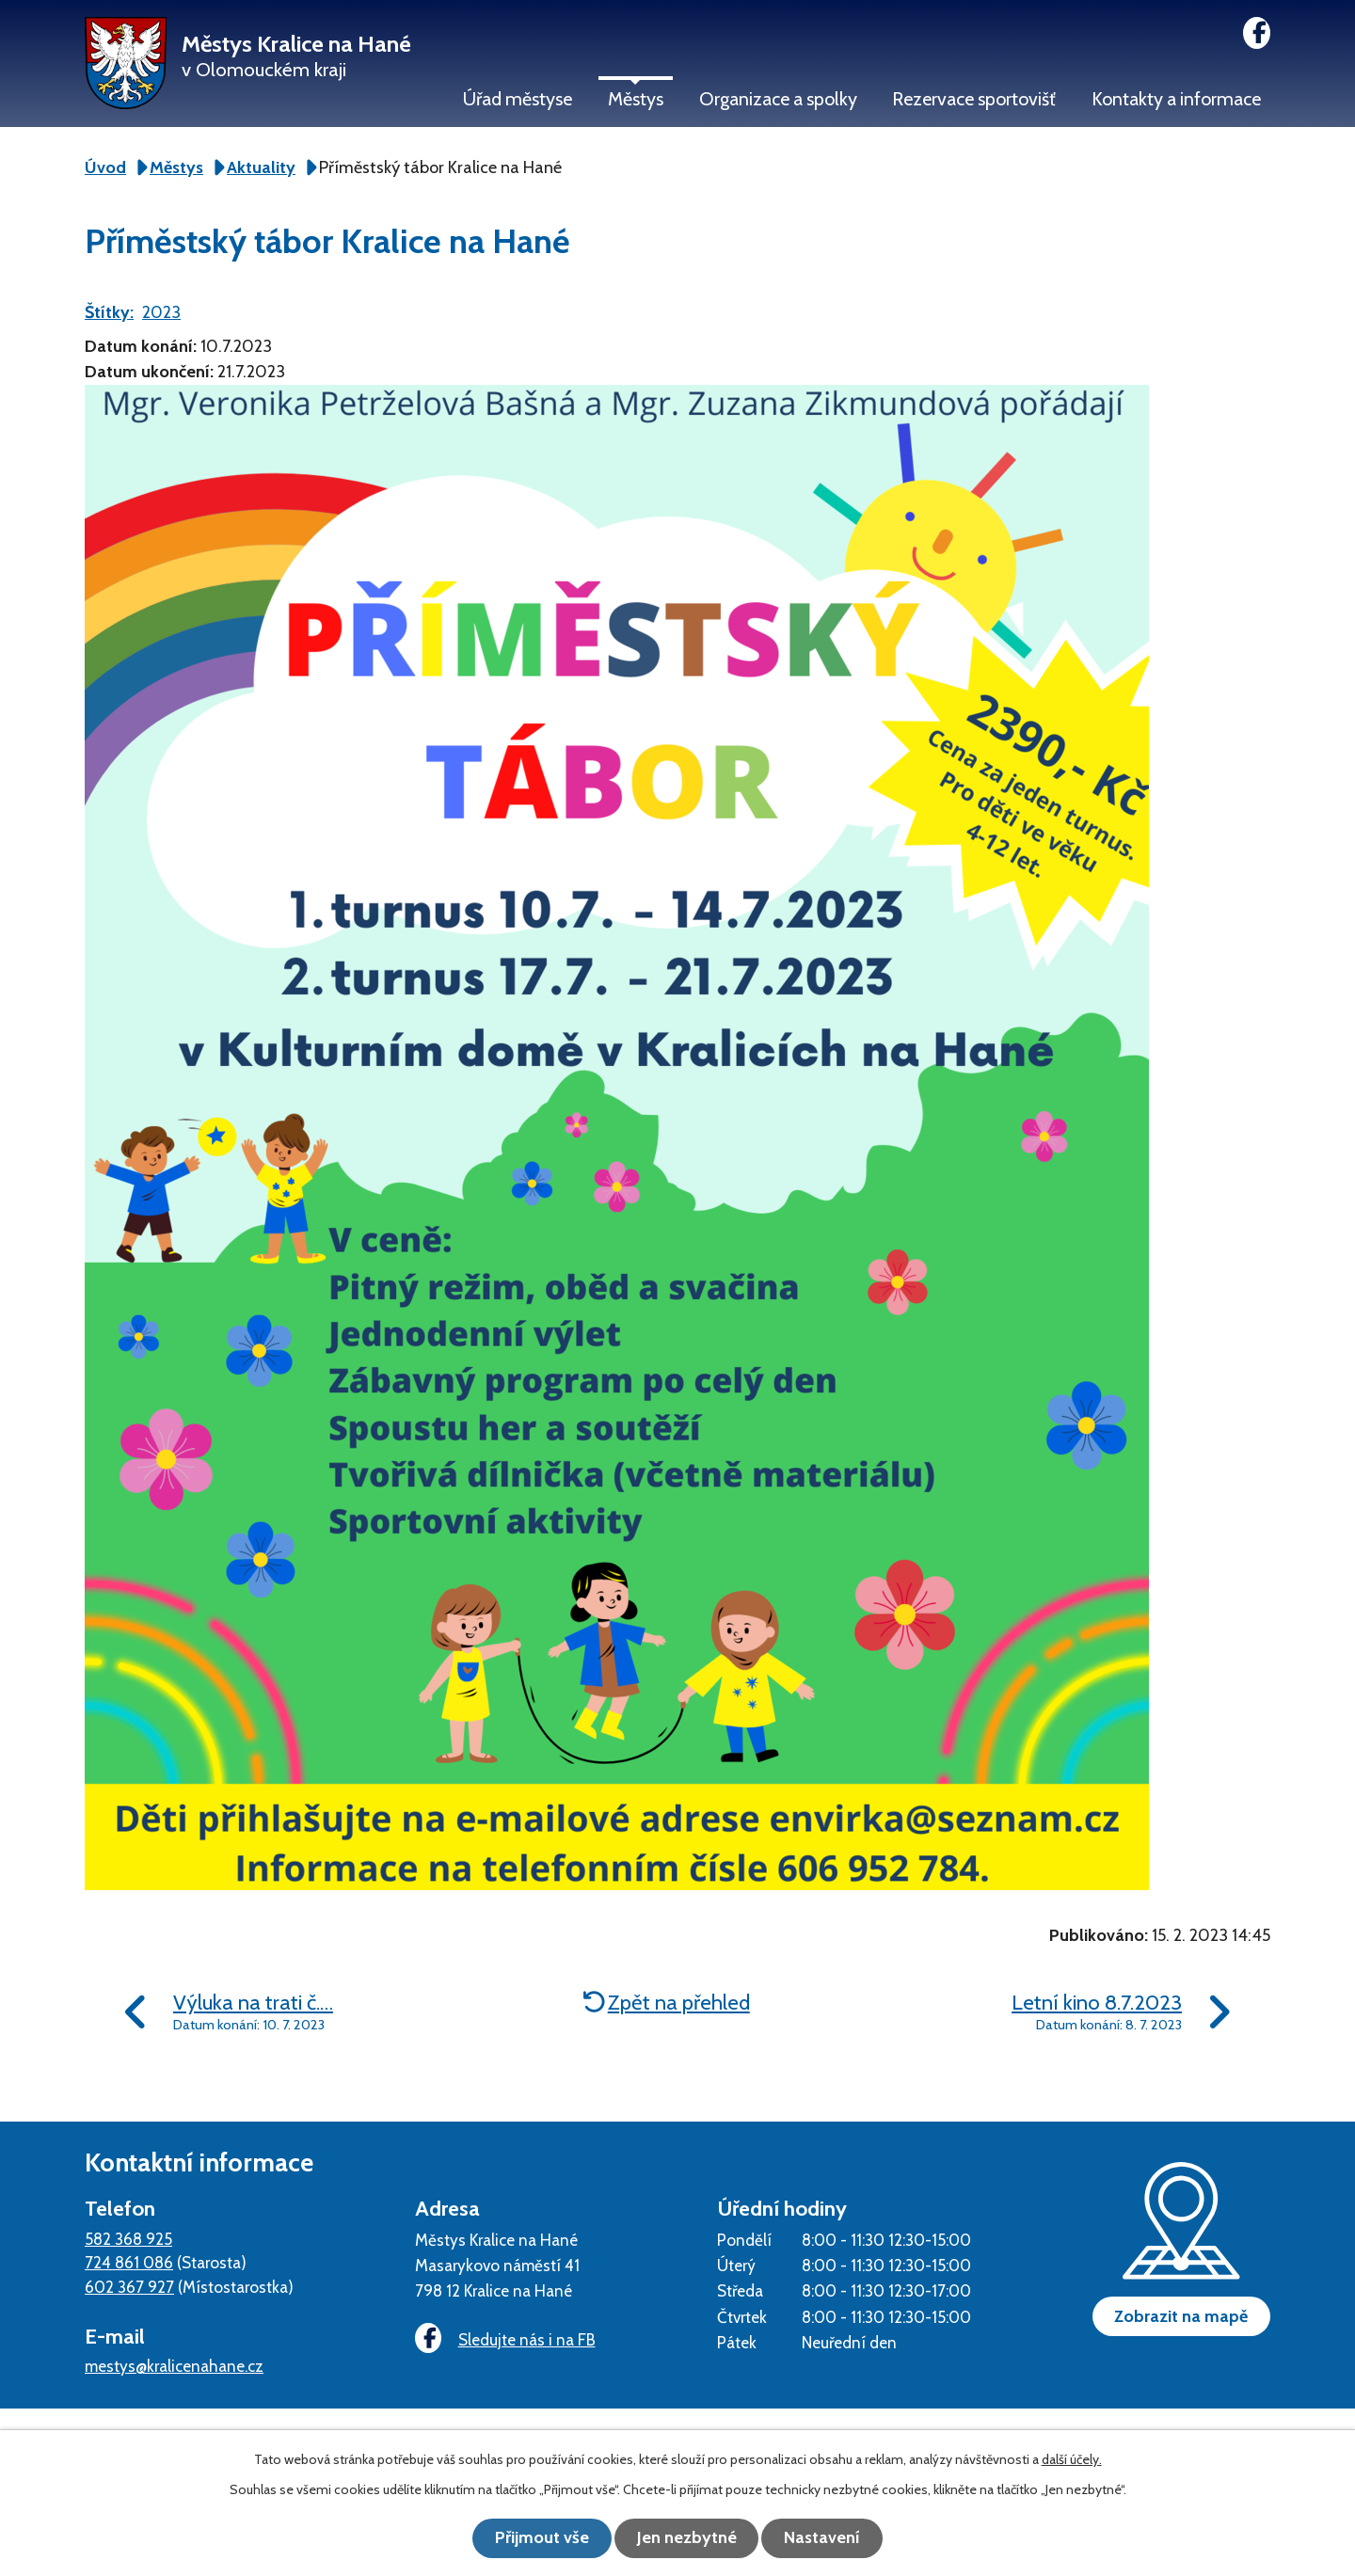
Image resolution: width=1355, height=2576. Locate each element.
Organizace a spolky (778, 98)
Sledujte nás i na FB (503, 2339)
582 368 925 (128, 2239)
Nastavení (828, 2538)
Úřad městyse (517, 98)
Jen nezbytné (687, 2538)
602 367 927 (129, 2287)
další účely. (1072, 2460)
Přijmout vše (536, 2538)
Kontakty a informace (1176, 98)
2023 (161, 312)
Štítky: (109, 312)
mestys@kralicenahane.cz (174, 2366)
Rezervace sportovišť (974, 98)
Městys (635, 98)
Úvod (105, 167)
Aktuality (261, 167)
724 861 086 (129, 2262)
